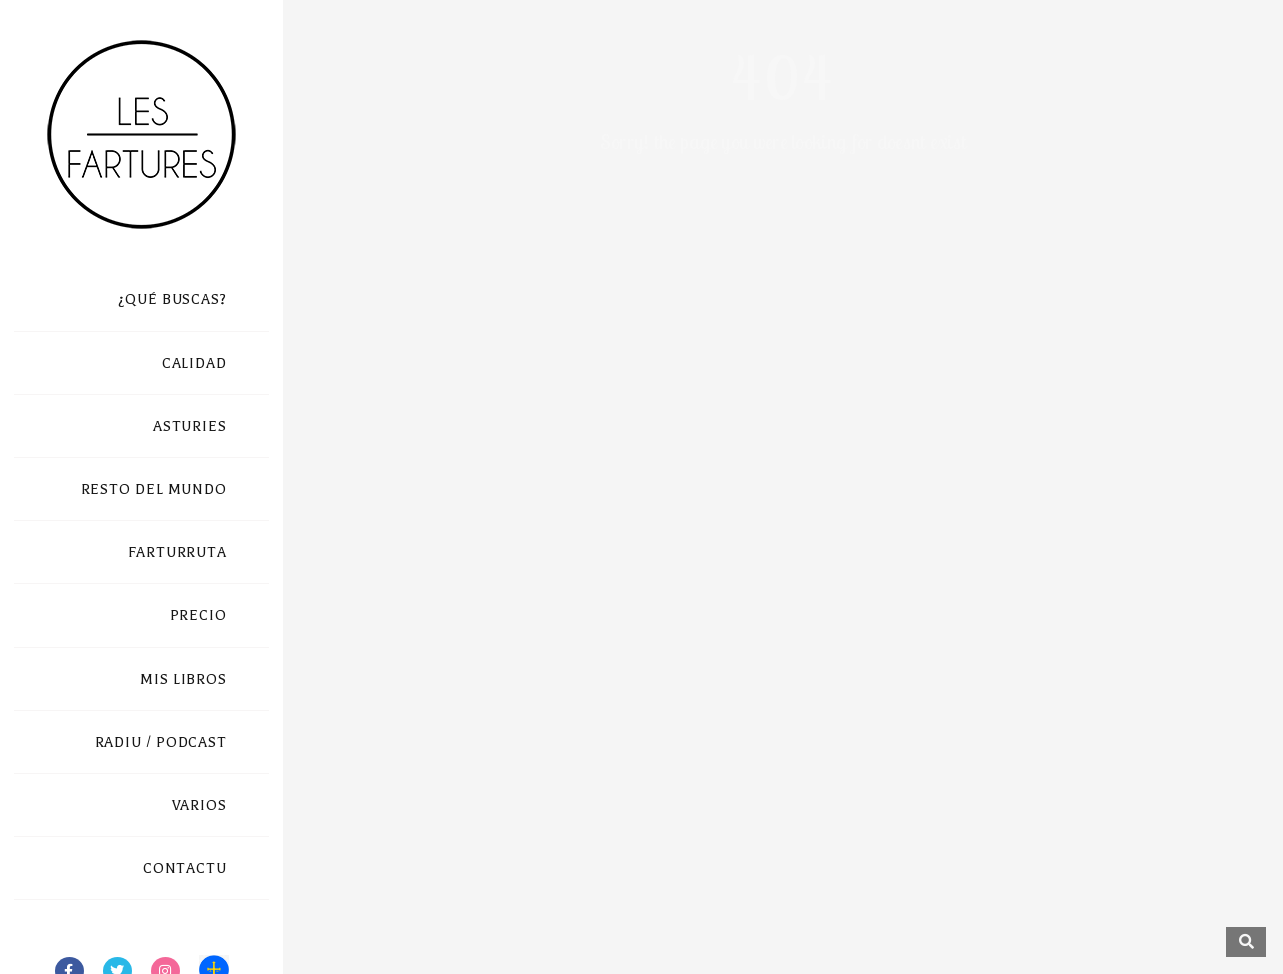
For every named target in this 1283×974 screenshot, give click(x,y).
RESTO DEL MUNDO (154, 489)
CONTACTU (185, 868)
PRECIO (198, 615)
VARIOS (199, 805)
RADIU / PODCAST (161, 742)
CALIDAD (194, 363)
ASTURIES (190, 426)
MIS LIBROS (183, 679)
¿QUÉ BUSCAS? (172, 299)
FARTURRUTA (177, 552)
